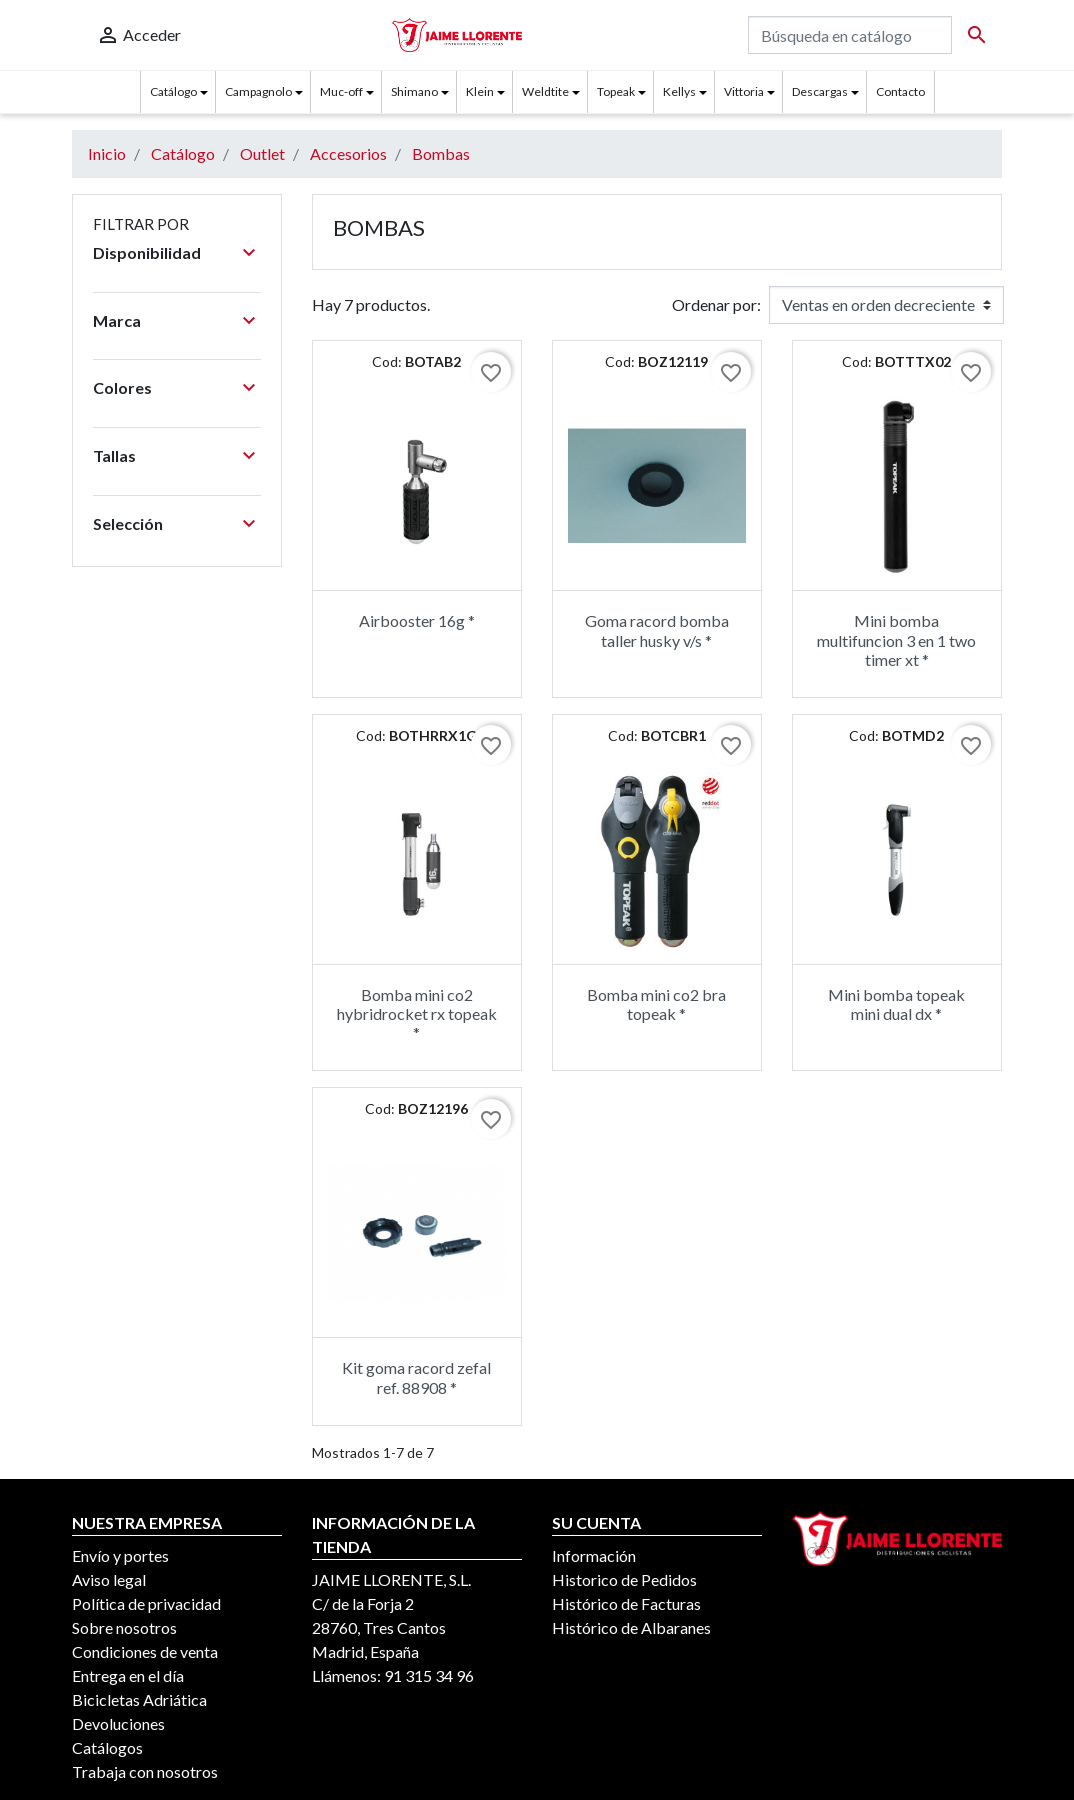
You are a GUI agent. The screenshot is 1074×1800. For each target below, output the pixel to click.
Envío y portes (120, 1555)
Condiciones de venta (145, 1651)
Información (594, 1555)
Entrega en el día (128, 1675)
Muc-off (341, 91)
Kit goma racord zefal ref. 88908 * (416, 1377)
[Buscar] (850, 35)
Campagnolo (258, 91)
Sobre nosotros (124, 1627)
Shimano (414, 91)
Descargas (820, 91)
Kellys (679, 91)
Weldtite (545, 91)
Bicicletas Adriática (139, 1699)
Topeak (616, 91)
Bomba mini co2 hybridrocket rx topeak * (417, 1013)
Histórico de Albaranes (631, 1627)
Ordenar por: (716, 304)
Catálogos (107, 1747)
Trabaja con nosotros (145, 1771)
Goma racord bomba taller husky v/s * (657, 630)
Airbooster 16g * (417, 620)
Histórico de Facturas (626, 1603)
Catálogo (173, 91)
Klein (480, 91)
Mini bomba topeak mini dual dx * (896, 1004)
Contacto (900, 91)
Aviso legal (109, 1579)
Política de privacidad (146, 1603)
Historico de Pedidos (624, 1579)
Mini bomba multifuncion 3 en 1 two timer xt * (896, 639)
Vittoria (744, 91)
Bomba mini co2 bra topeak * (656, 1004)
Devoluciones (118, 1723)
